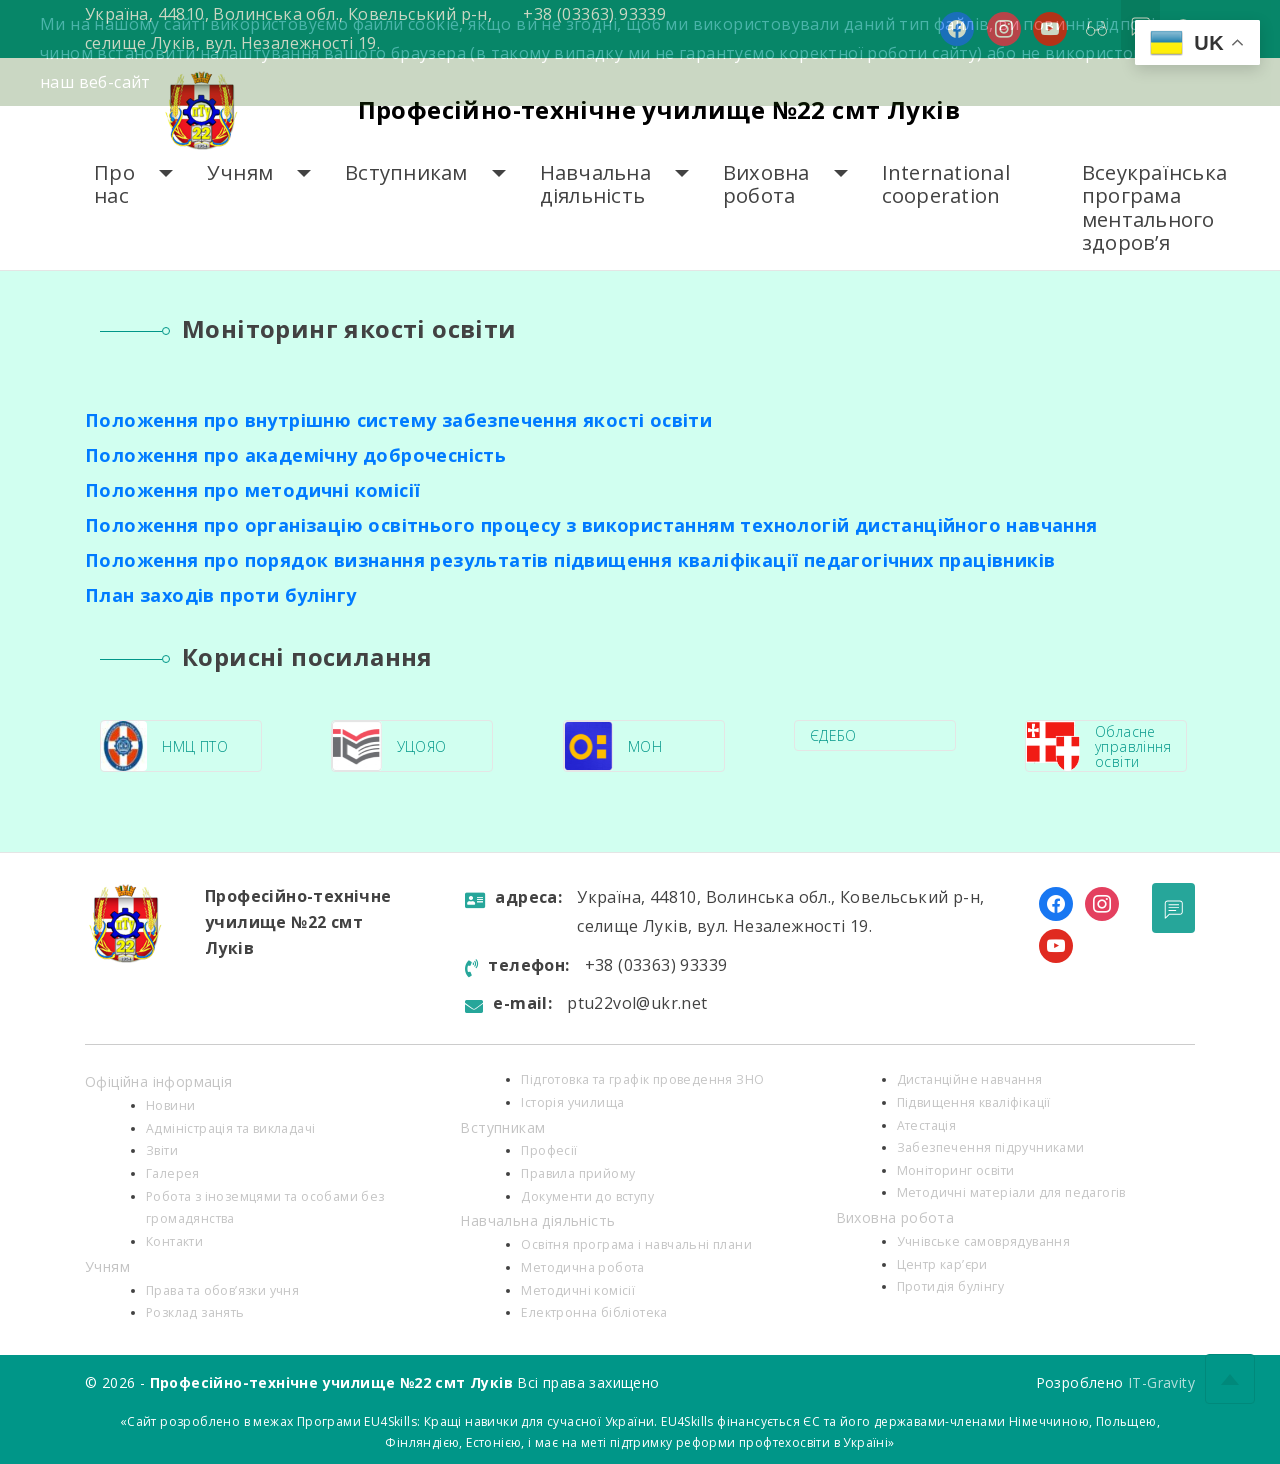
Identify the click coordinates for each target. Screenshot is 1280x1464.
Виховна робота (766, 184)
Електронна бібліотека (594, 1312)
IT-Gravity (1161, 1382)
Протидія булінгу (950, 1286)
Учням (240, 172)
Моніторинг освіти (956, 1170)
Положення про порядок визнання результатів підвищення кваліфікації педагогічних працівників (570, 560)
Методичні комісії (578, 1290)
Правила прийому (578, 1173)
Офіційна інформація (159, 1081)
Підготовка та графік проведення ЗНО (642, 1079)
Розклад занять (195, 1312)
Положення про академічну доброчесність (295, 455)
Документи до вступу (587, 1196)
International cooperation (946, 184)
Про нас (114, 184)
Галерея (173, 1173)
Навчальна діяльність (595, 184)
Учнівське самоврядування (984, 1241)
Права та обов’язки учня (222, 1290)
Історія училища (572, 1102)
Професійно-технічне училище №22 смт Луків (659, 109)
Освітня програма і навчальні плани (636, 1244)
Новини (170, 1105)
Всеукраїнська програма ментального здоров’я (1154, 207)
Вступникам (406, 172)
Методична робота (582, 1267)
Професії (549, 1150)
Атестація (927, 1125)
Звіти (162, 1150)
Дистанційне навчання (970, 1079)
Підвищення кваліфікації (974, 1102)
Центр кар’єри (942, 1264)
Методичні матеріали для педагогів (1011, 1192)
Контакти (174, 1241)
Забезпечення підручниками (991, 1147)
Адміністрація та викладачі (230, 1128)
